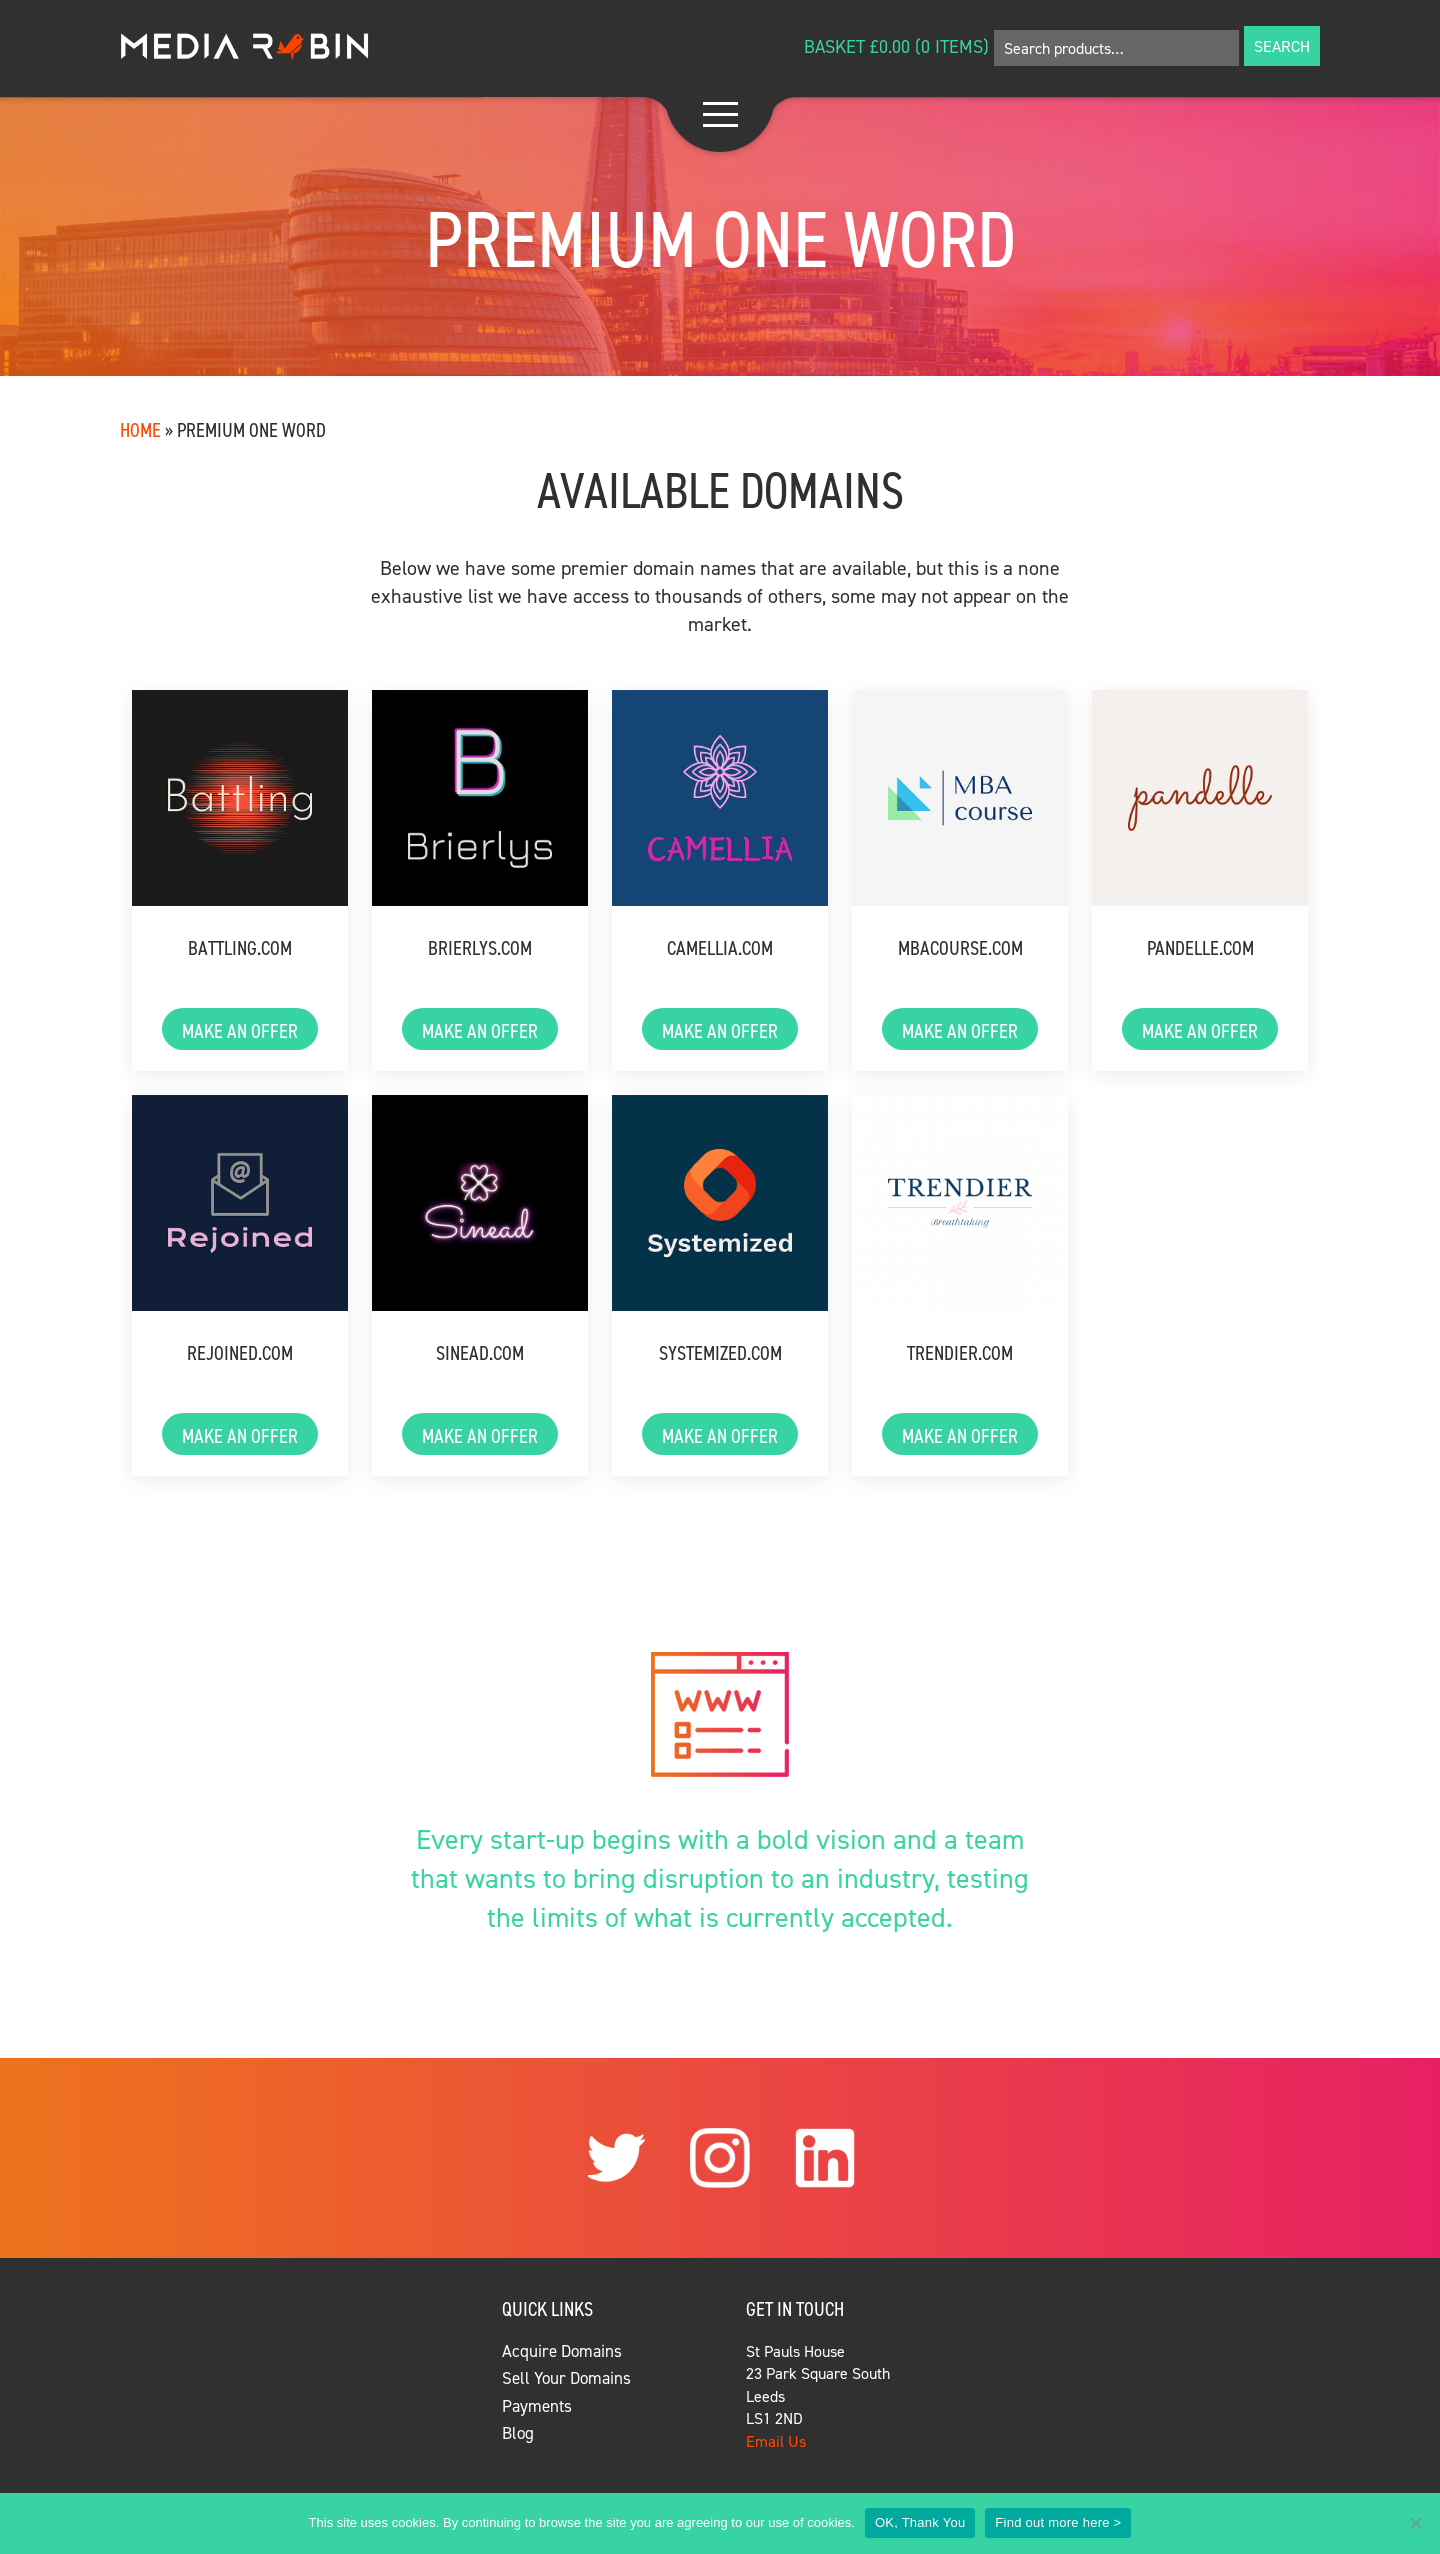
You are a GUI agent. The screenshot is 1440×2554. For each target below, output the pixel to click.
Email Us (776, 2441)
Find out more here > (1058, 2522)
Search (1282, 46)
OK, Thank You (920, 2522)
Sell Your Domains (566, 2378)
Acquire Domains (562, 2351)
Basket (834, 46)
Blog (518, 2433)
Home (140, 429)
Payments (537, 2406)
